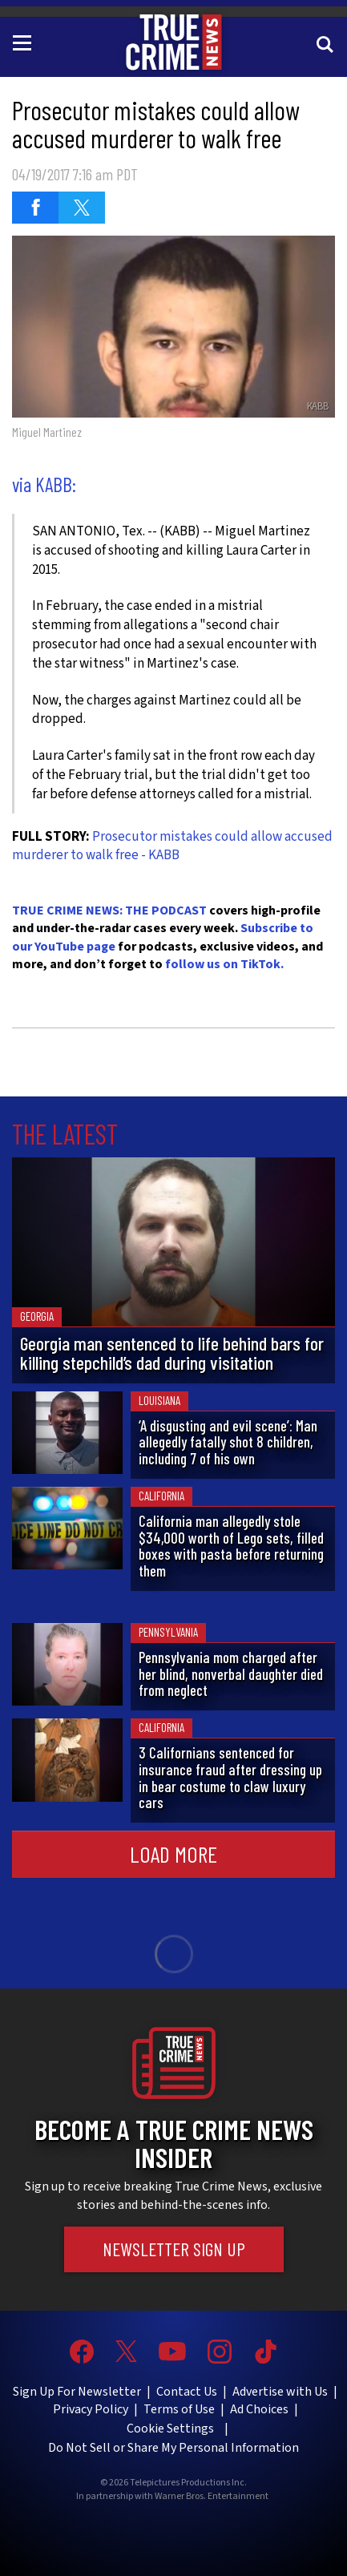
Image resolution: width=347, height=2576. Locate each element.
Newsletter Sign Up (174, 2249)
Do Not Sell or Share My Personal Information (173, 2448)
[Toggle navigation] (25, 41)
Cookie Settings (170, 2428)
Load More (173, 1853)
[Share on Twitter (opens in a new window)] (82, 208)
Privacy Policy (90, 2409)
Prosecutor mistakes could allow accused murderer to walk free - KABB (172, 846)
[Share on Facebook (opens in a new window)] (35, 208)
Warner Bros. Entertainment (211, 2496)
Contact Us (186, 2391)
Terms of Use (179, 2409)
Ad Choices (259, 2409)
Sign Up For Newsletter (77, 2391)
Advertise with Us (280, 2391)
